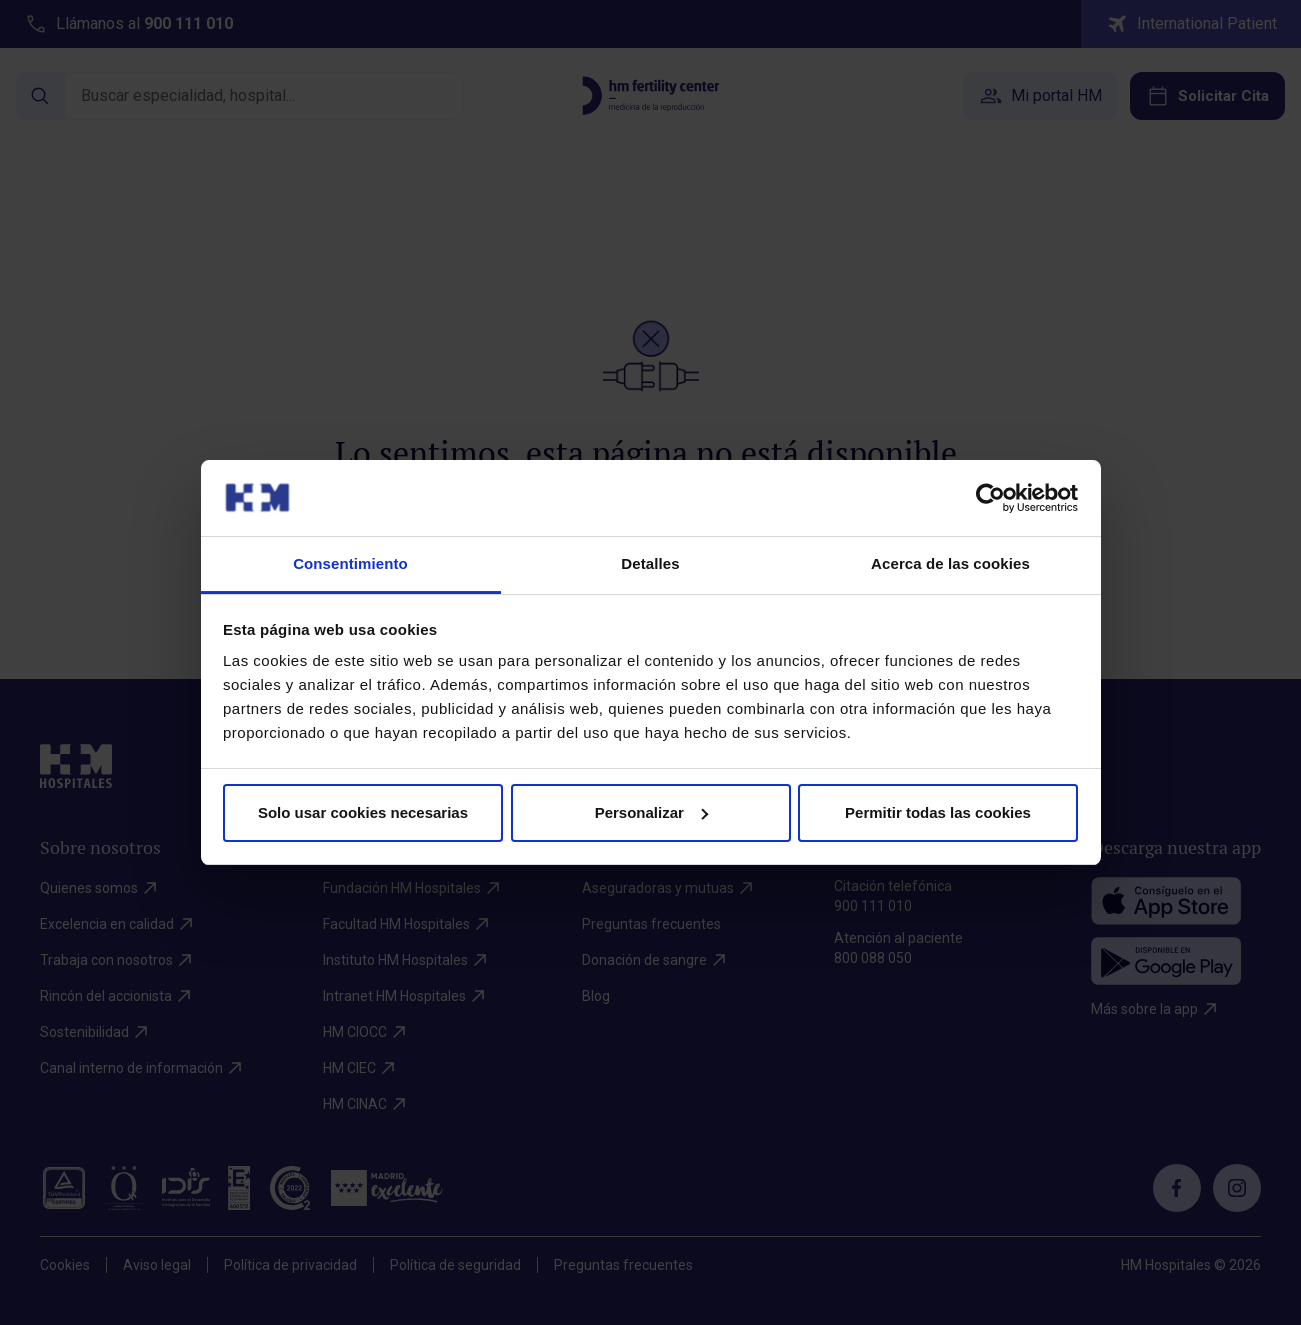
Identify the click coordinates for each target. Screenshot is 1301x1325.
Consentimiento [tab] (350, 563)
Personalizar (651, 812)
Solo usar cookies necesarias (363, 812)
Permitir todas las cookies (938, 812)
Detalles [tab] (650, 563)
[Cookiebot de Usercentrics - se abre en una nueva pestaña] (990, 498)
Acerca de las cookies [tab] (950, 563)
